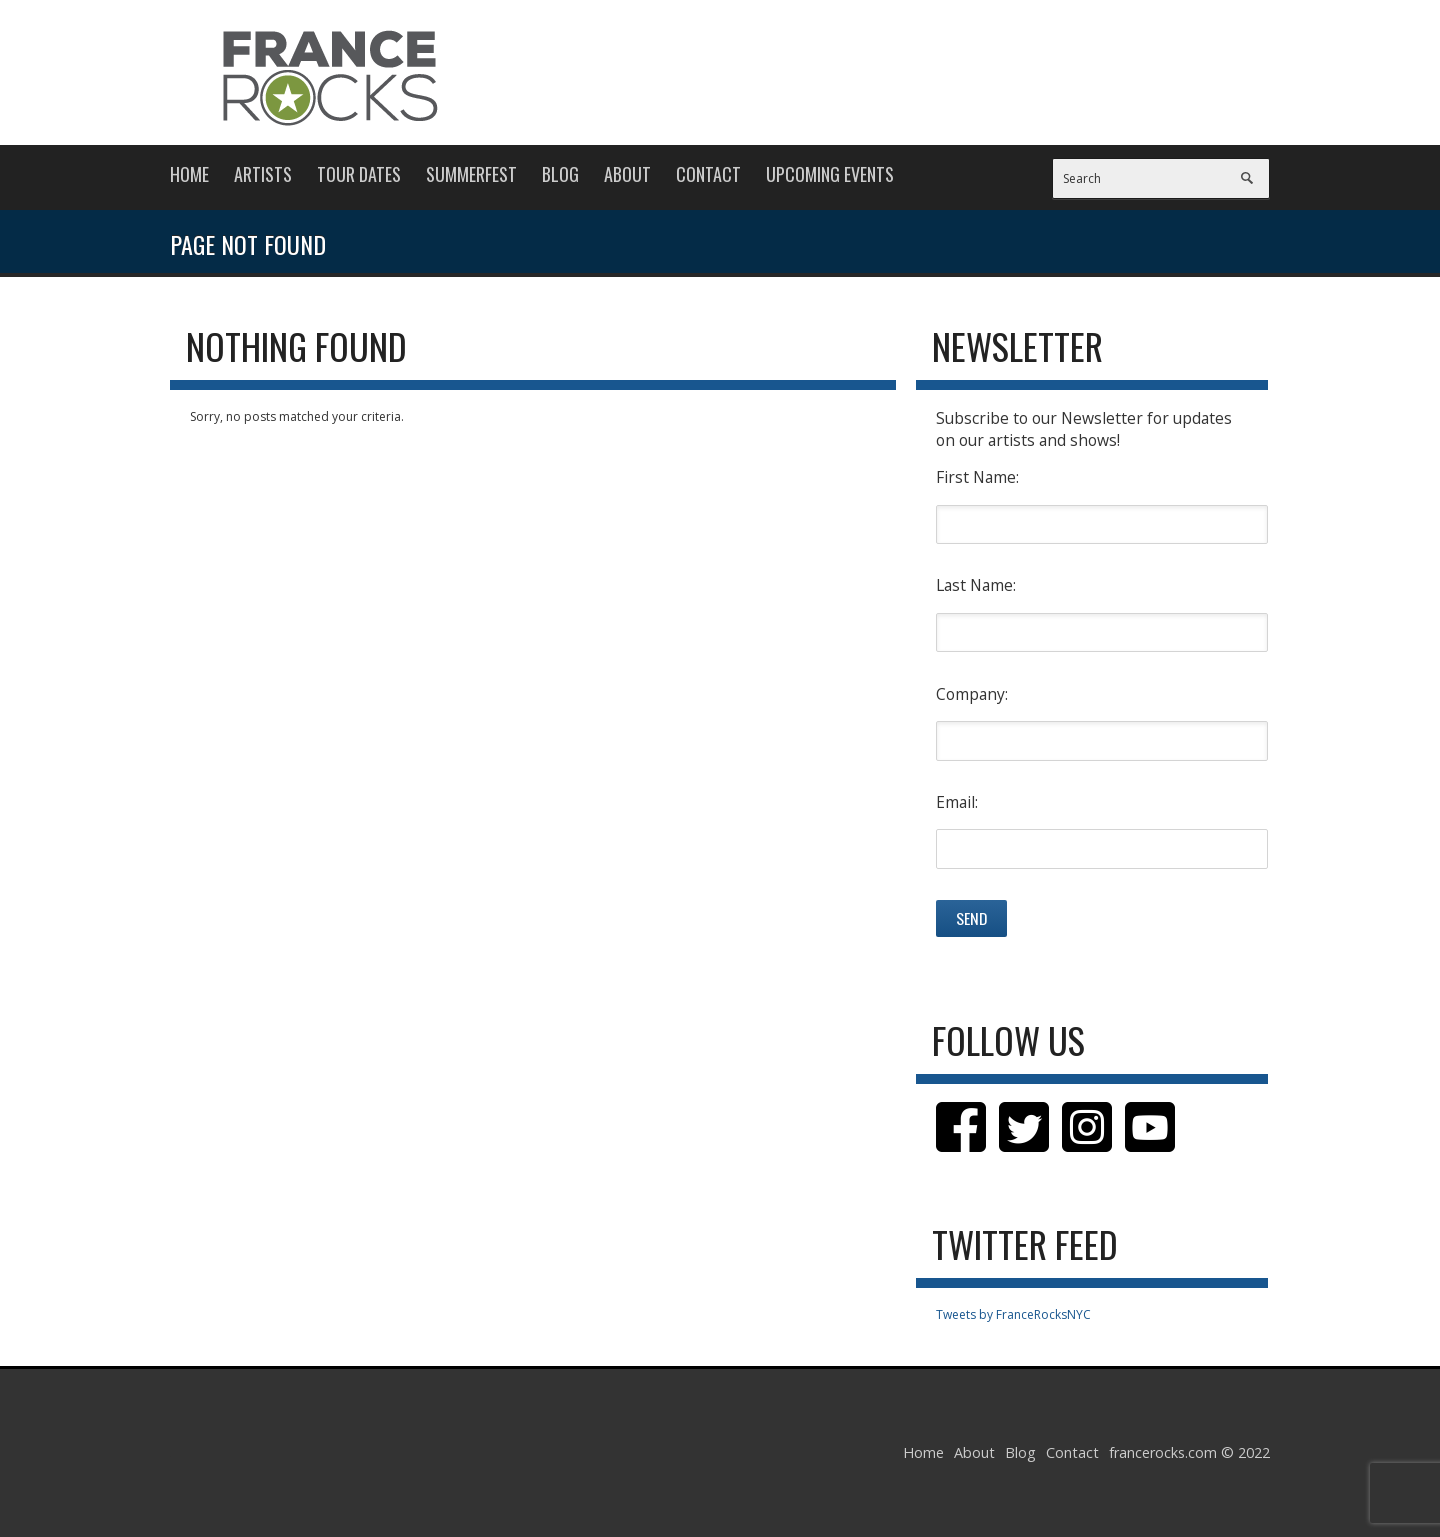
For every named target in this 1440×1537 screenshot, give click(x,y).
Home (189, 174)
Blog (560, 174)
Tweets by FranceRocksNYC (1013, 1314)
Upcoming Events (830, 174)
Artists (263, 174)
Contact (708, 174)
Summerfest (471, 174)
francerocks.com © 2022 (1189, 1452)
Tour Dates (359, 174)
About (627, 174)
